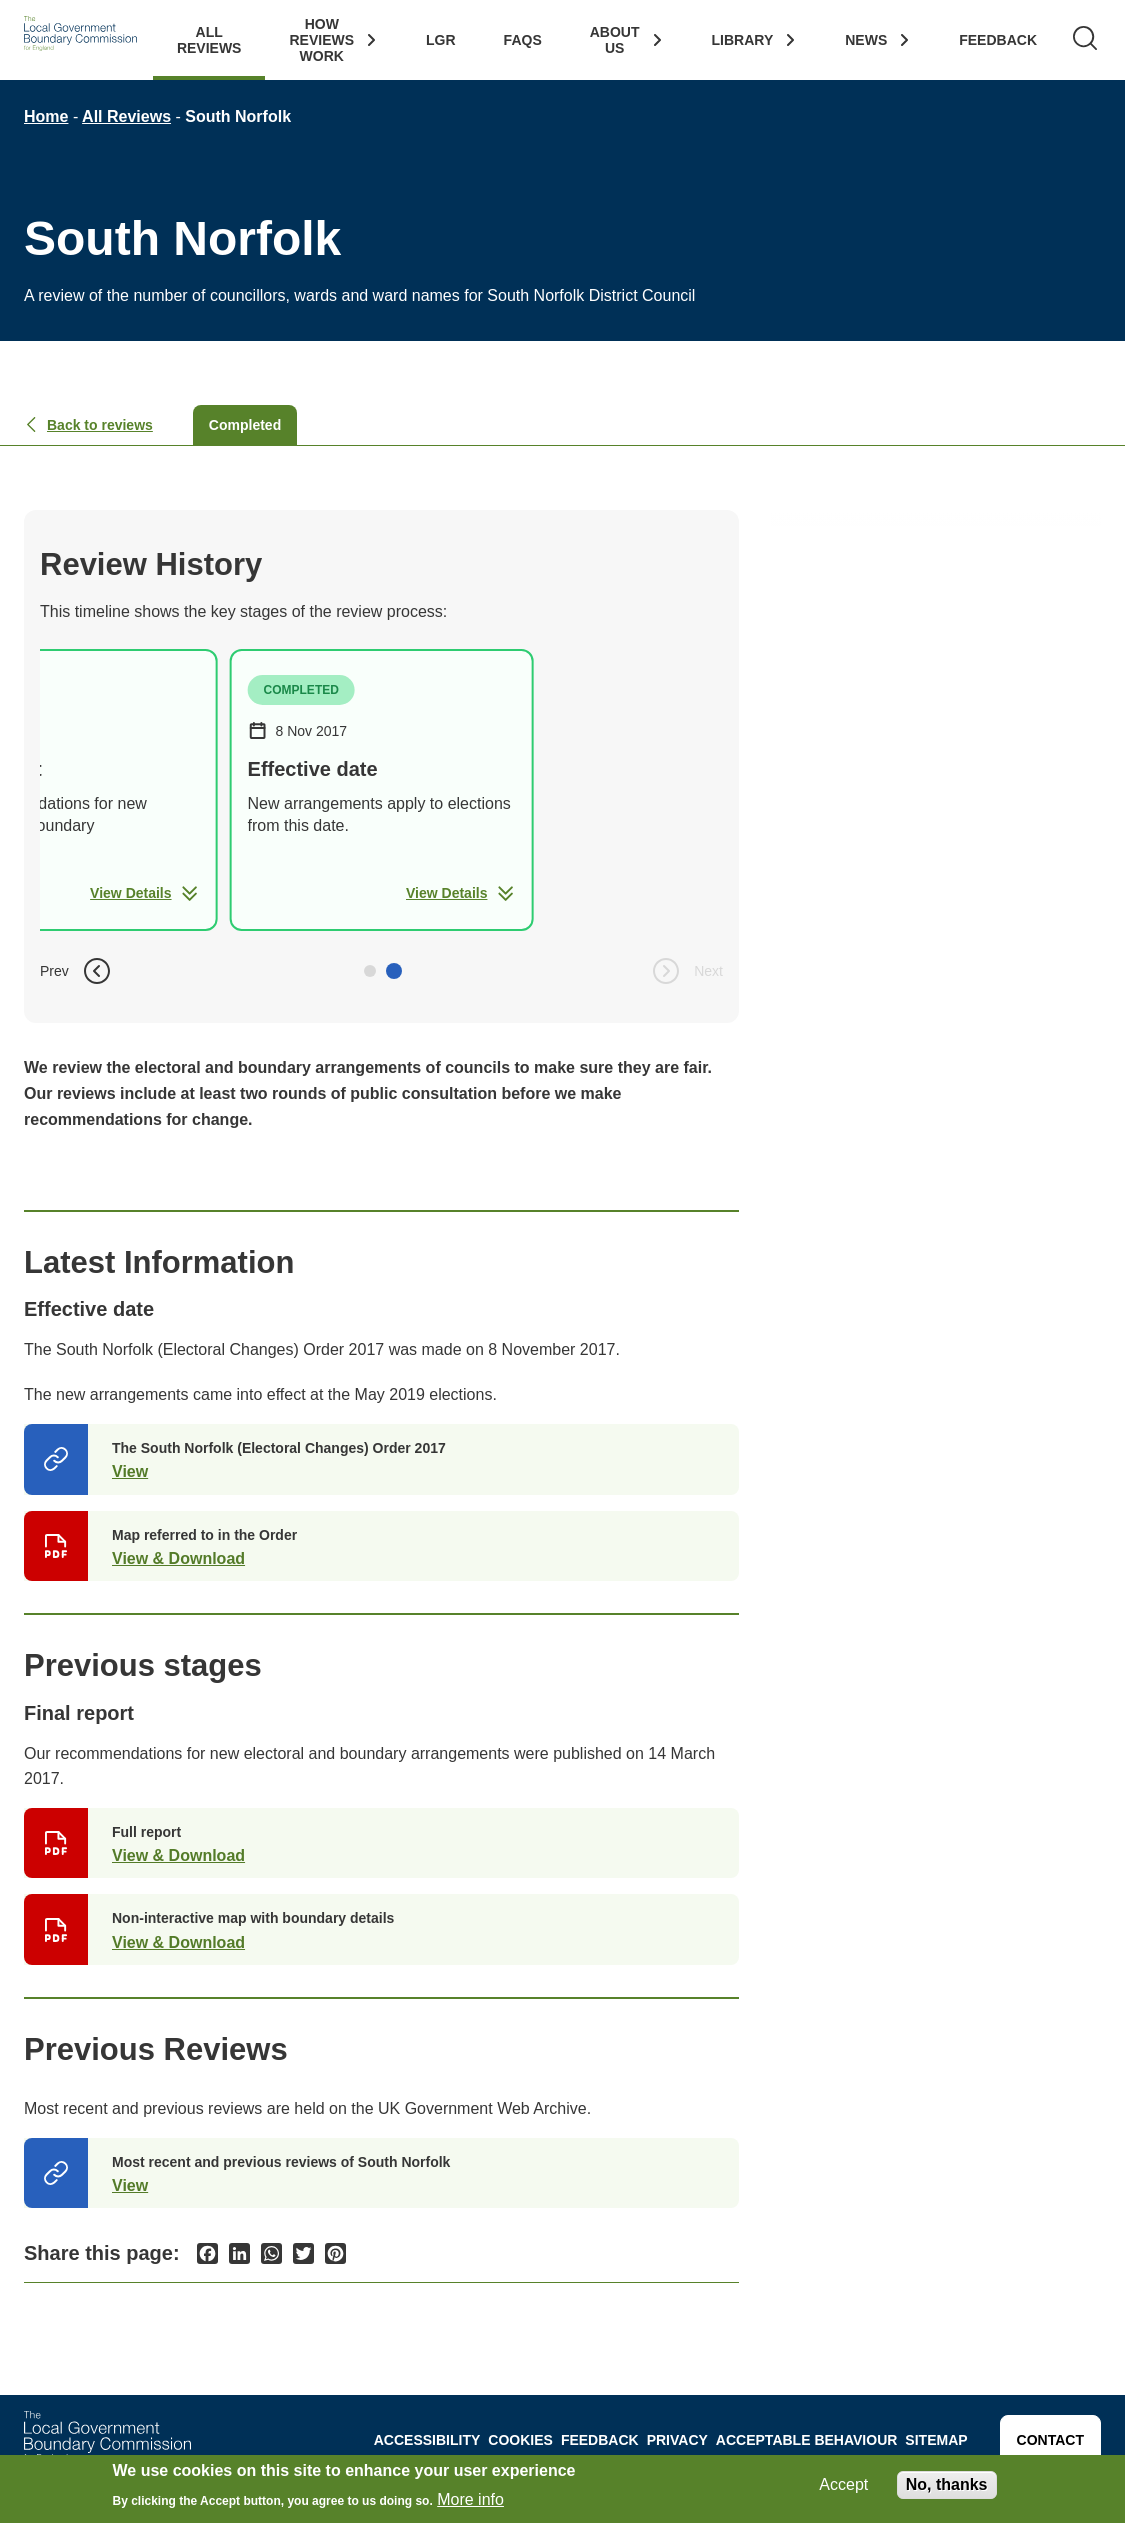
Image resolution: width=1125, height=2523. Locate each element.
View (130, 1471)
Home (46, 116)
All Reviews (209, 40)
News (866, 40)
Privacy (677, 2440)
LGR (441, 40)
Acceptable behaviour (807, 2440)
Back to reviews (88, 425)
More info (470, 2500)
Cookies (520, 2440)
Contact (1050, 2440)
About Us (615, 40)
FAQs (523, 40)
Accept (843, 2484)
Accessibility (427, 2440)
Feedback (998, 40)
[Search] (1085, 40)
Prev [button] (76, 971)
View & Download (178, 1558)
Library (743, 40)
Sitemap (936, 2440)
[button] (370, 971)
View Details (144, 893)
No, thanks (947, 2484)
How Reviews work (321, 40)
